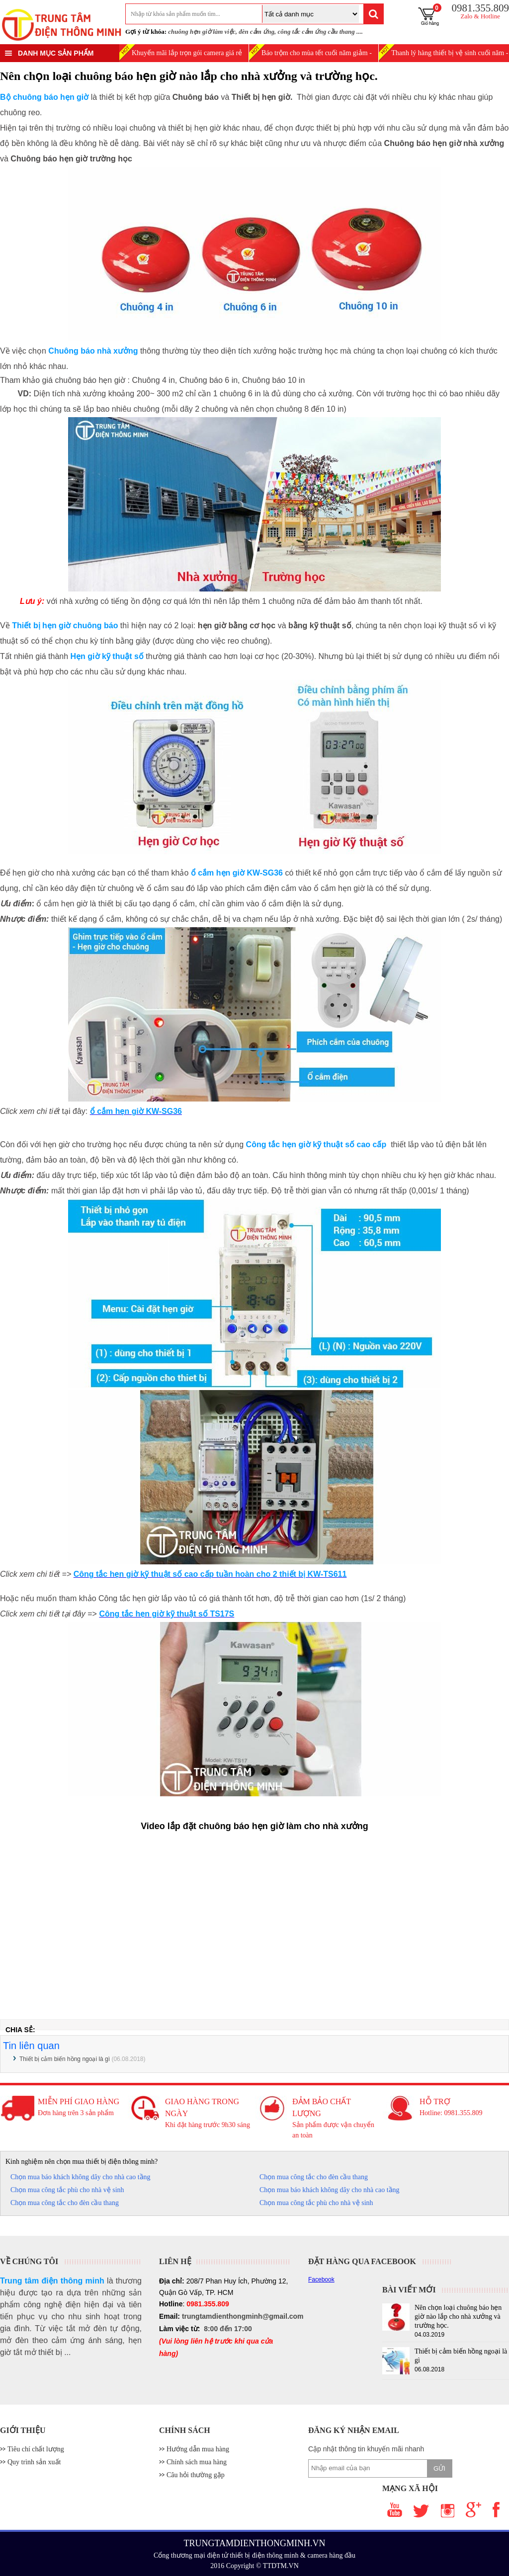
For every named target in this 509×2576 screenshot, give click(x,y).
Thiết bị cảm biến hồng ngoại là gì (64, 2059)
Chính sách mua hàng (197, 2462)
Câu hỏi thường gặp (196, 2475)
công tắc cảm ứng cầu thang (315, 31)
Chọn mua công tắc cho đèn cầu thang (313, 2177)
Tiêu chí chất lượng (35, 2449)
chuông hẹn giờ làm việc (201, 31)
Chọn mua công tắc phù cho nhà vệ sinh (67, 2190)
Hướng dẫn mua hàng (198, 2449)
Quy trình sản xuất (34, 2462)
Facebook (321, 2279)
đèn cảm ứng (256, 31)
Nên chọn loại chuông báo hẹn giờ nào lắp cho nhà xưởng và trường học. (458, 2316)
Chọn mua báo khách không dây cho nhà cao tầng (80, 2177)
